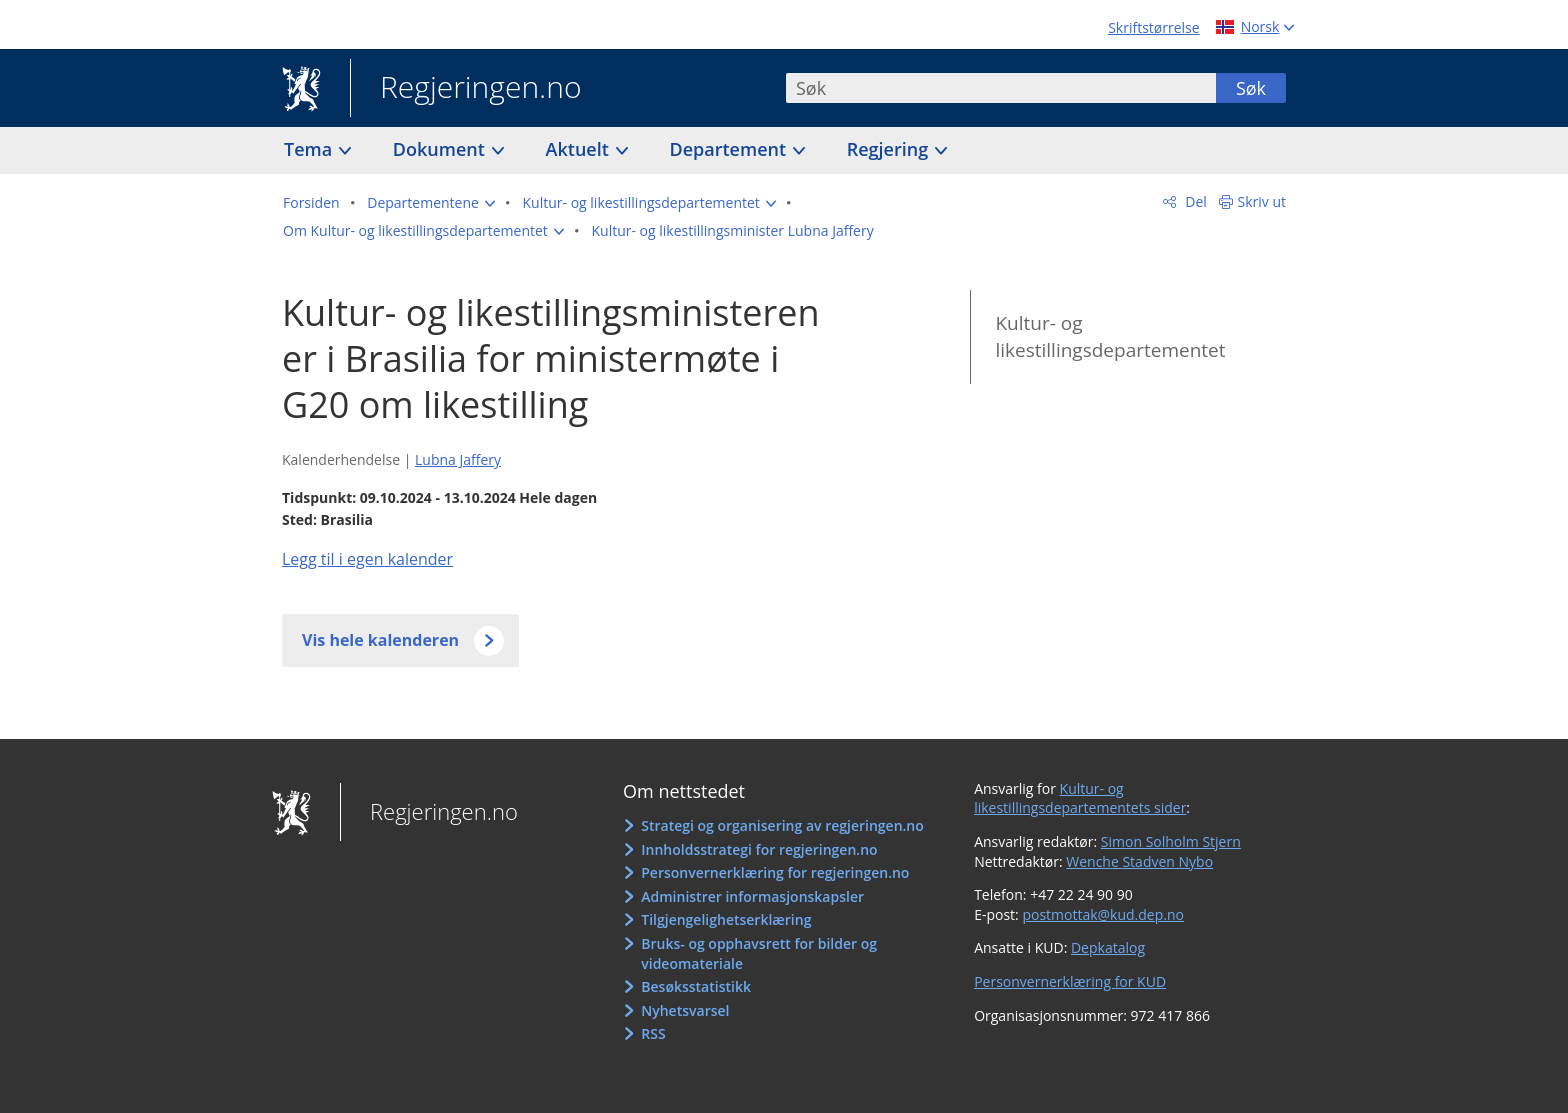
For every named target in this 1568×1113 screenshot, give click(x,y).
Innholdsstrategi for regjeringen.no (759, 849)
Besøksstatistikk (696, 986)
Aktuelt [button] (580, 149)
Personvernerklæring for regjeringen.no (775, 872)
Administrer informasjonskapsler (752, 896)
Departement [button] (730, 149)
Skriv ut (1262, 201)
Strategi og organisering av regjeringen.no (782, 825)
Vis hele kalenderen (380, 640)
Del (1194, 201)
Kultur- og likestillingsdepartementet (1110, 336)
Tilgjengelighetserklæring (726, 919)
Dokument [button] (441, 149)
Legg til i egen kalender (367, 559)
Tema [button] (310, 149)
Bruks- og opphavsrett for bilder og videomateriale (759, 953)
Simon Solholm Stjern (1171, 841)
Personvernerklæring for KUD (1070, 981)
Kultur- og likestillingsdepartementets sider (1080, 798)
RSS (653, 1033)
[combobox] (1001, 88)
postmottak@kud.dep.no (1103, 914)
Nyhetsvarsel (685, 1010)
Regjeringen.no (466, 89)
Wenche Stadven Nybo (1139, 861)
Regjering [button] (890, 149)
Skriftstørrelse (1153, 27)
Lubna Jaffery (458, 459)
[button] (431, 203)
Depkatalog (1108, 947)
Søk (1251, 88)
